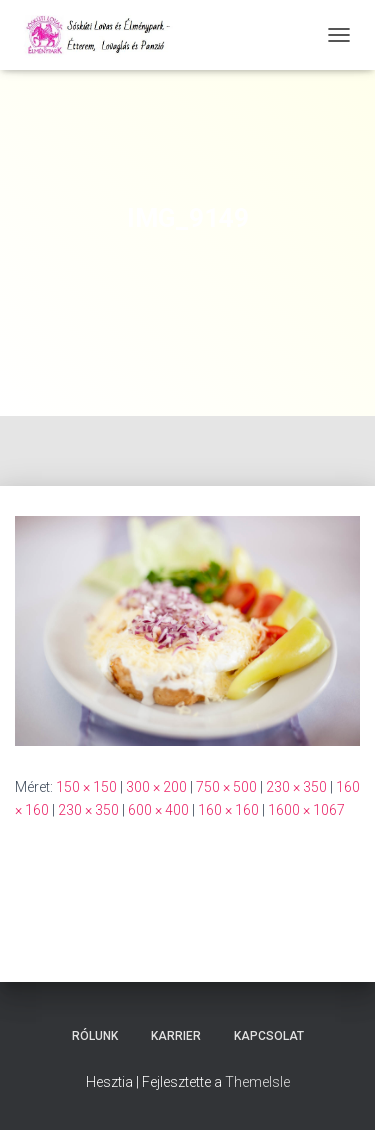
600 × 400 (158, 810)
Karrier (176, 1036)
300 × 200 (156, 787)
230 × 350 (296, 787)
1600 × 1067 (306, 810)
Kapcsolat (269, 1036)
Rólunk (95, 1036)
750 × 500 (226, 787)
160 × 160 (228, 810)
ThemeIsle (257, 1082)
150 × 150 (86, 787)
